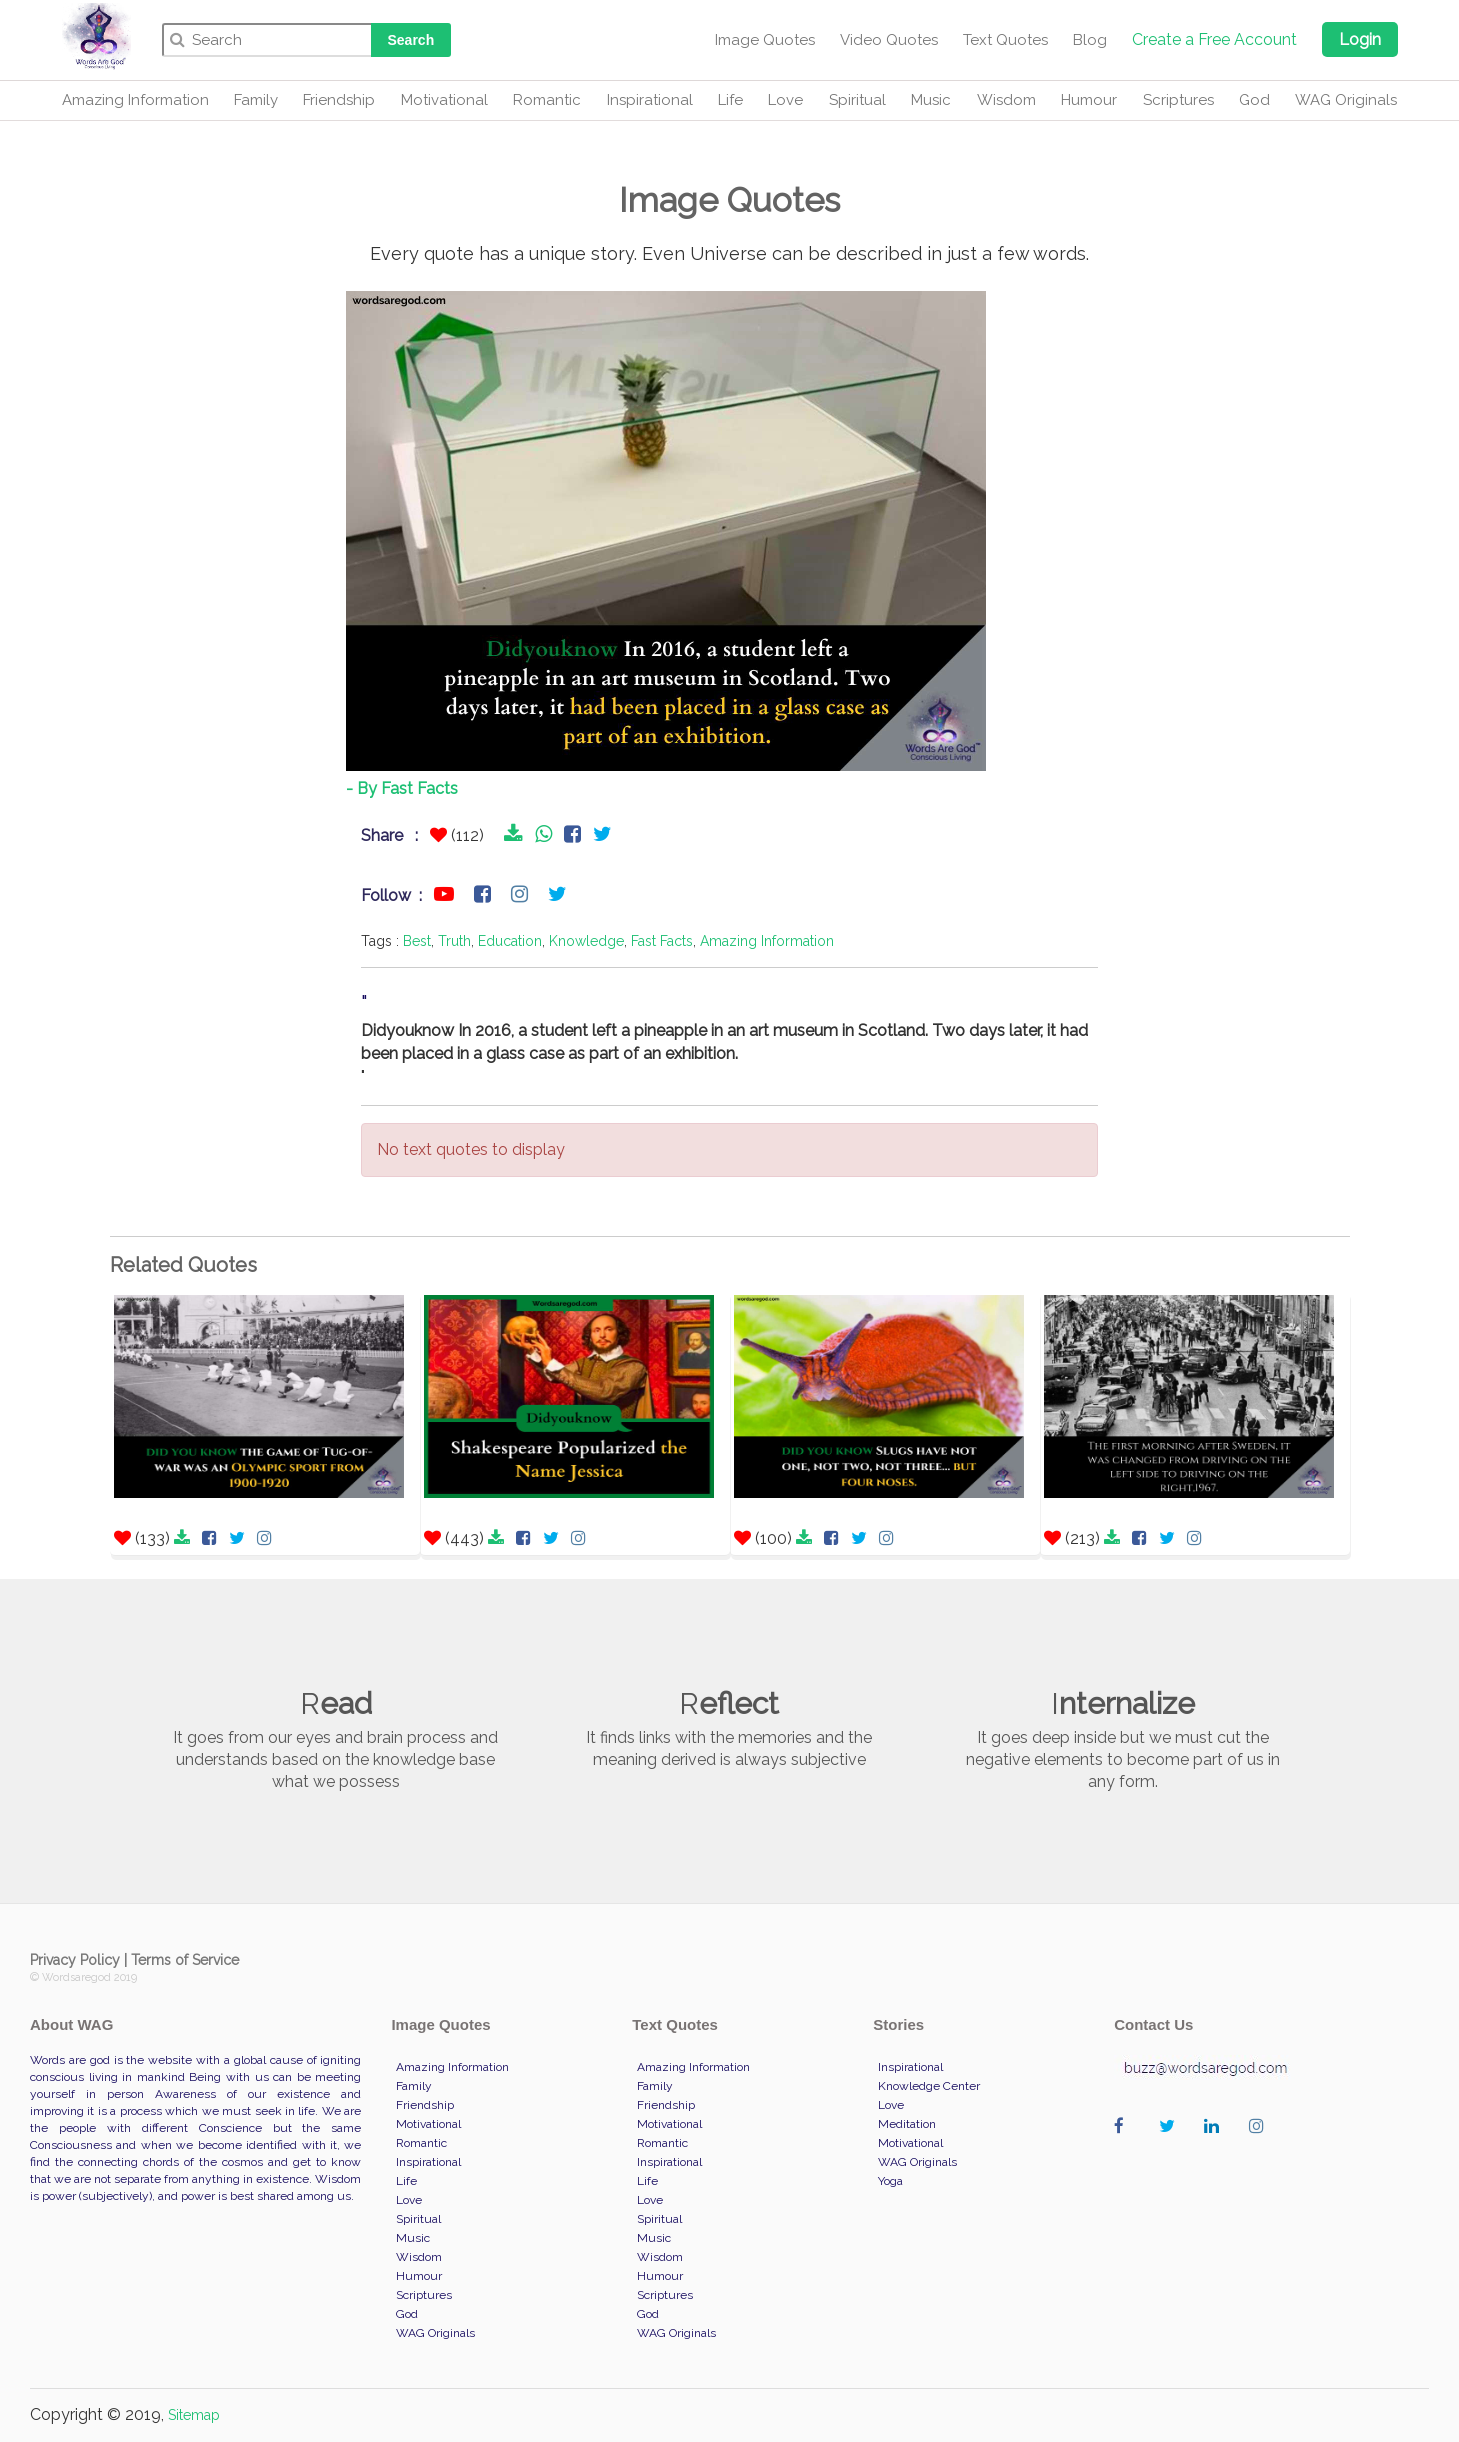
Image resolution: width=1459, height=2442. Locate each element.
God (1254, 100)
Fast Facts (662, 941)
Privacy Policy (75, 1960)
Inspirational (650, 100)
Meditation (907, 2124)
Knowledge (586, 941)
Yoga (890, 2181)
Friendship (339, 100)
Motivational (444, 100)
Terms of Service (185, 1960)
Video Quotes (889, 40)
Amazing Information (135, 100)
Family (256, 100)
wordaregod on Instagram (1261, 2146)
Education (510, 941)
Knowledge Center (929, 2086)
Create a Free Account (1214, 39)
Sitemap (194, 2415)
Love (785, 100)
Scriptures (1178, 100)
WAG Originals (1346, 100)
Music (931, 100)
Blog (1090, 40)
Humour (1089, 100)
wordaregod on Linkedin (1216, 2146)
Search (411, 40)
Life (730, 100)
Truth (454, 941)
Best (417, 941)
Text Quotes (1005, 40)
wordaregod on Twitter (1171, 2146)
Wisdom (1006, 100)
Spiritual (857, 100)
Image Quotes (765, 40)
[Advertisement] (213, 572)
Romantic (547, 100)
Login (1360, 39)
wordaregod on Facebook (1126, 2146)
